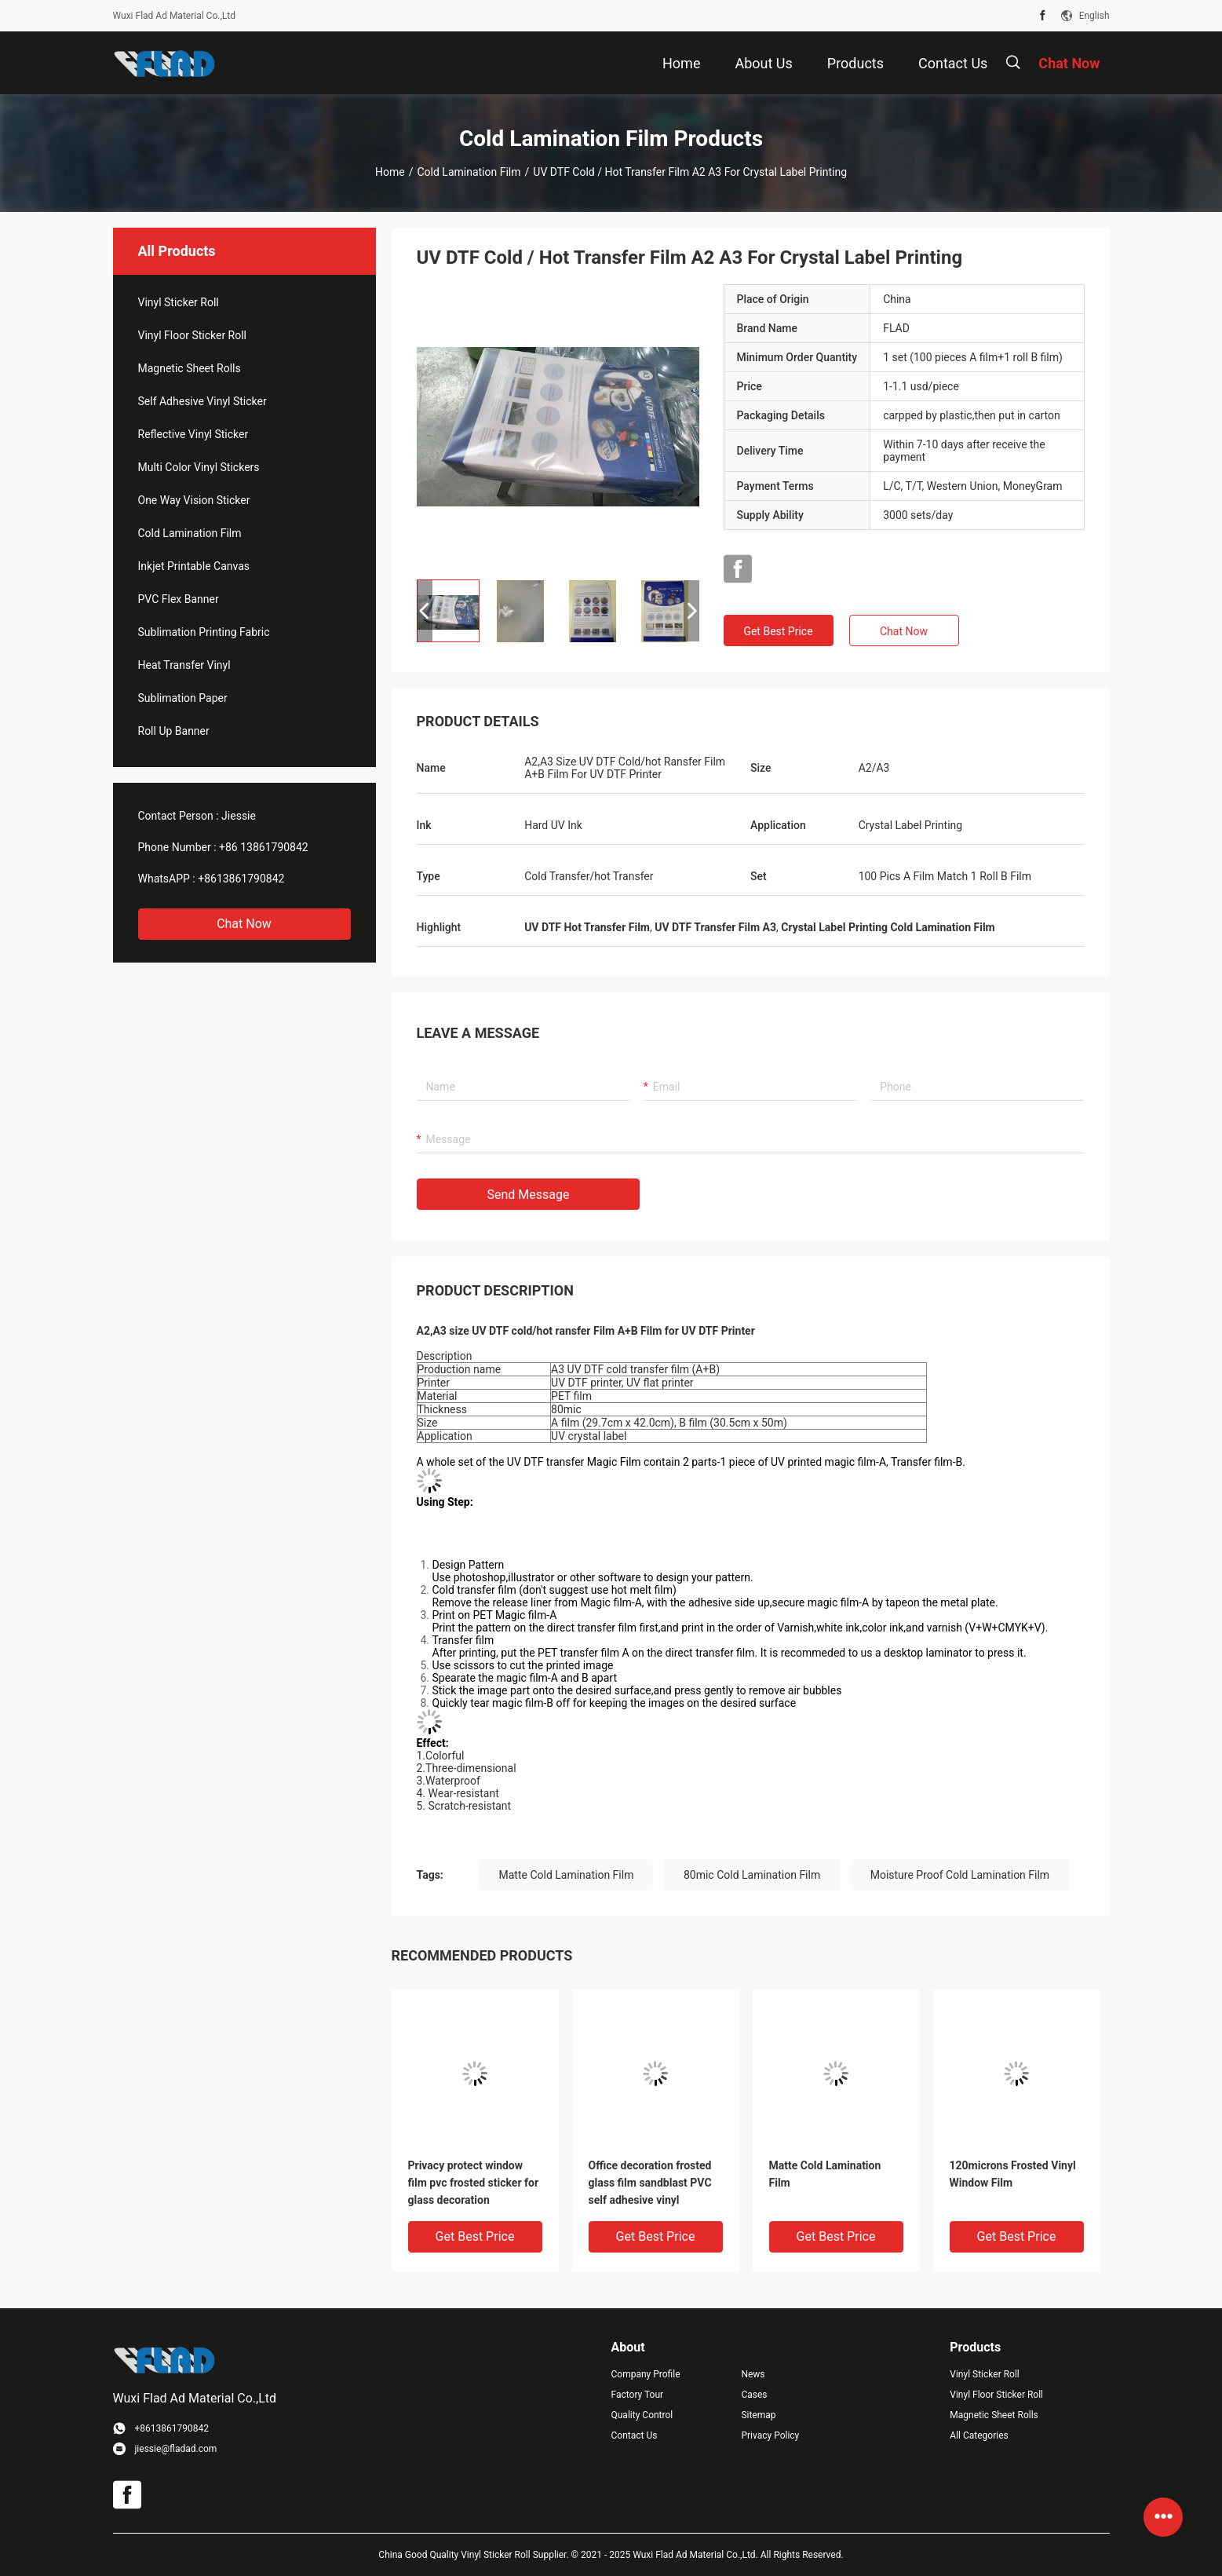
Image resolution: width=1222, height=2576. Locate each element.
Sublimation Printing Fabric (204, 632)
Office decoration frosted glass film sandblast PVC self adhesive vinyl (650, 2182)
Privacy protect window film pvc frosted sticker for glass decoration (473, 2182)
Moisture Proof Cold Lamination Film (959, 1875)
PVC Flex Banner (178, 599)
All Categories (979, 2435)
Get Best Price (777, 631)
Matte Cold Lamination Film (566, 1875)
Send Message (528, 1194)
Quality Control (642, 2415)
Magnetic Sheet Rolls (189, 368)
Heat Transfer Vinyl (184, 665)
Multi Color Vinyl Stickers (199, 467)
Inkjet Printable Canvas (194, 566)
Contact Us (634, 2435)
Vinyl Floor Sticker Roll (192, 335)
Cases (754, 2394)
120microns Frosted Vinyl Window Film (1013, 2174)
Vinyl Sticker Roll (178, 302)
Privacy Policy (770, 2435)
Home (390, 172)
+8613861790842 (241, 878)
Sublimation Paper (183, 698)
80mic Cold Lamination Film (752, 1875)
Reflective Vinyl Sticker (193, 434)
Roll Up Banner (174, 731)
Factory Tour (637, 2394)
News (752, 2374)
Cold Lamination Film (468, 172)
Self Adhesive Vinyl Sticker (202, 401)
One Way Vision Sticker (194, 500)
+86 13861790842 (263, 847)
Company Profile (645, 2374)
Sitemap (758, 2415)
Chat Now (244, 923)
